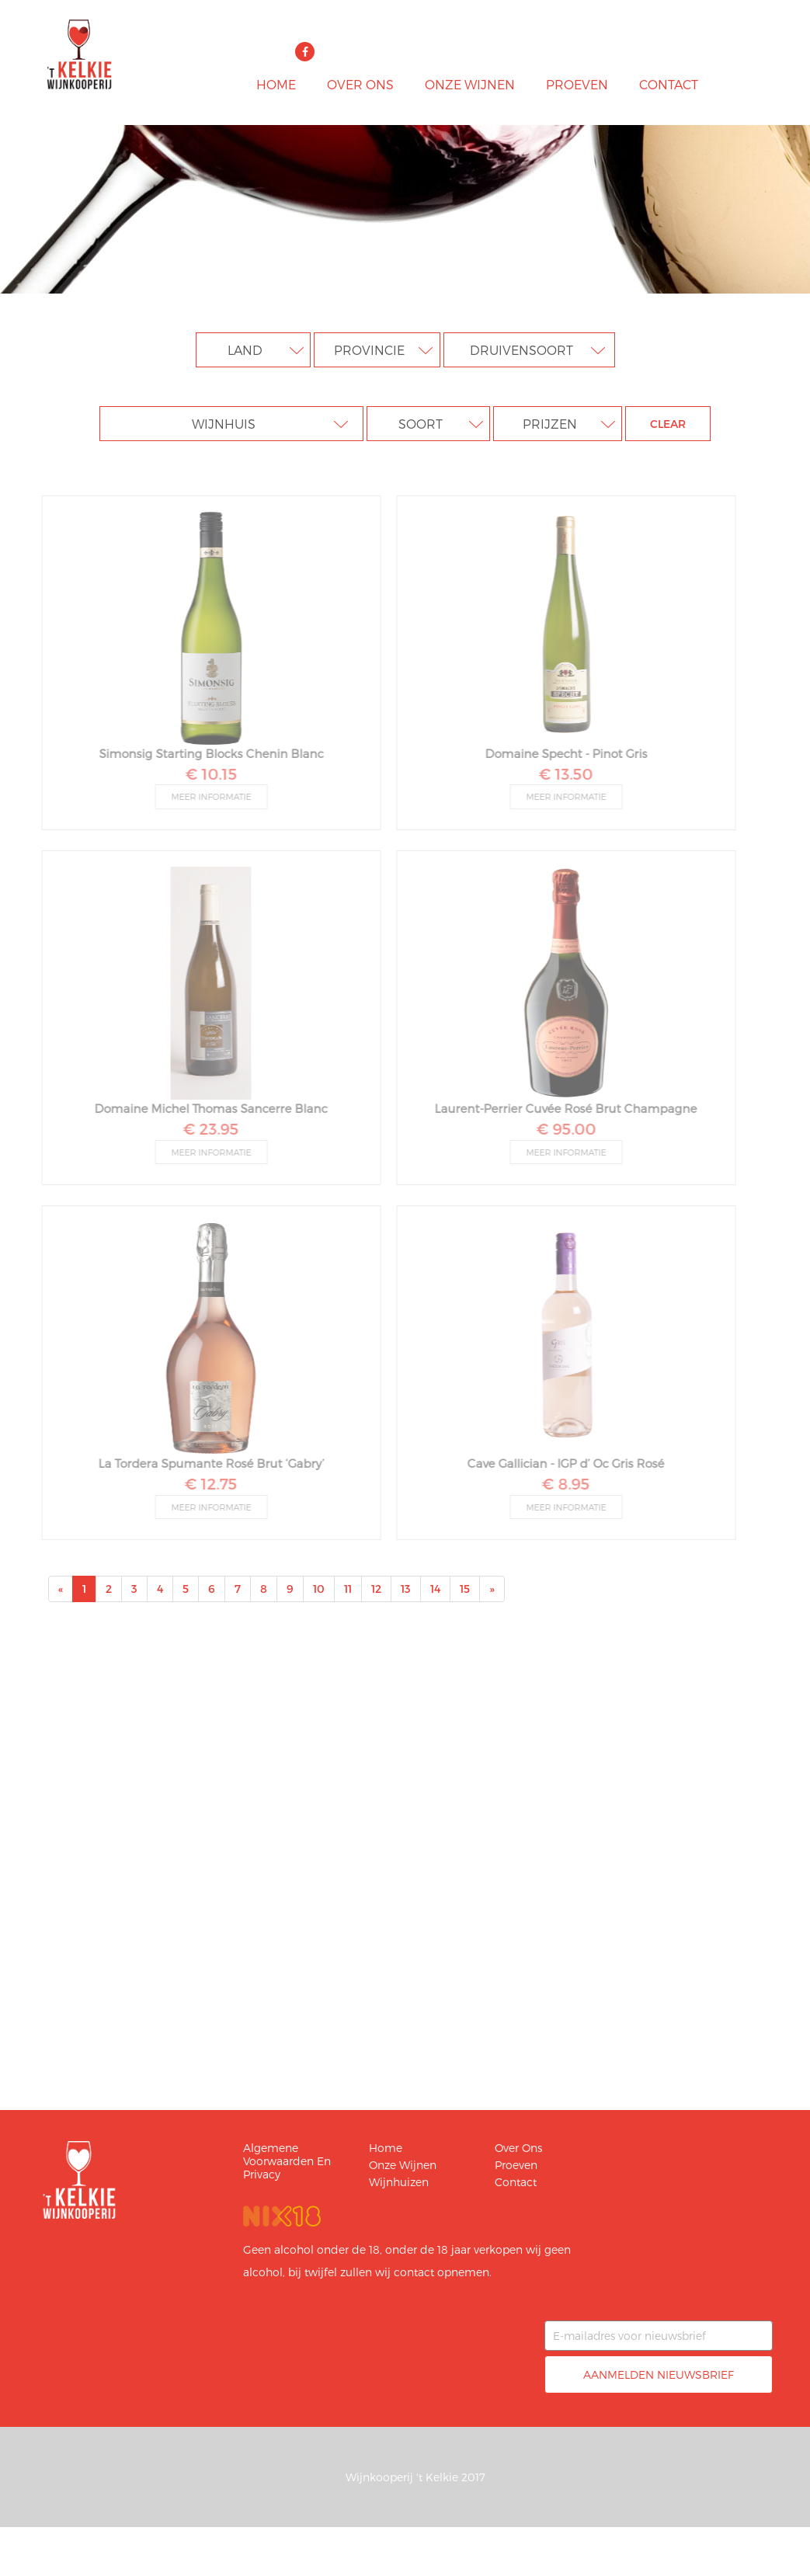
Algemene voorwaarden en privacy (287, 2161)
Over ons (360, 84)
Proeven (577, 84)
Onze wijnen (470, 84)
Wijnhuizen (399, 2181)
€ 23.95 (205, 1128)
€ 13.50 (560, 773)
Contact (668, 84)
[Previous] (60, 1589)
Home (276, 84)
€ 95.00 (559, 1128)
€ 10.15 (205, 773)
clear (668, 423)
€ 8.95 (560, 1483)
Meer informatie (205, 796)
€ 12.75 (205, 1483)
